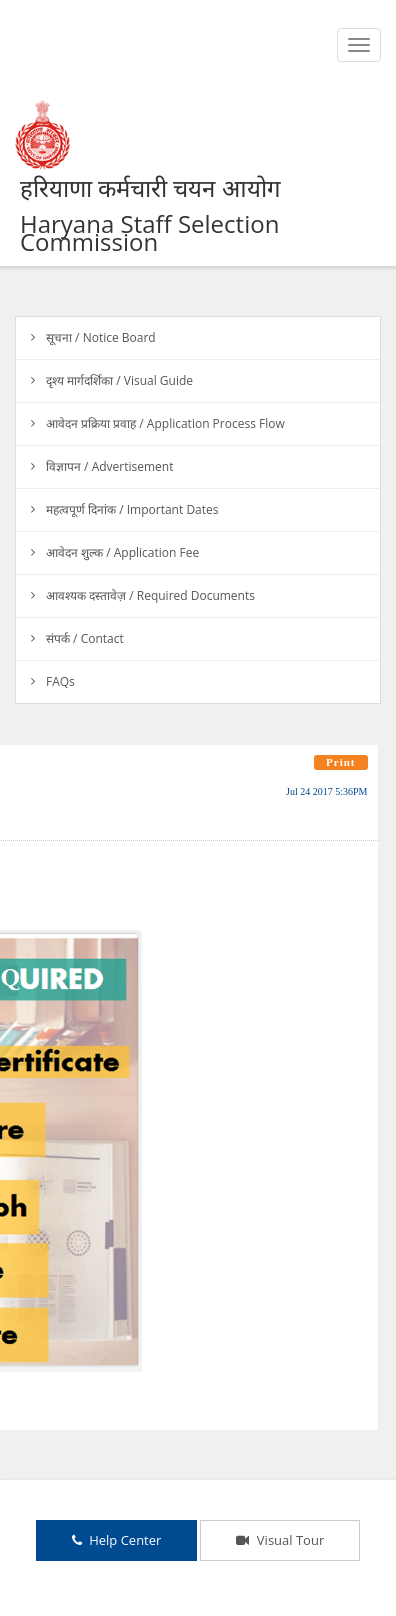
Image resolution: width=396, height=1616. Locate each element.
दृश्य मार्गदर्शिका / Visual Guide (119, 380)
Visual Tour (280, 1540)
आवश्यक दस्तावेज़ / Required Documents (150, 595)
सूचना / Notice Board (101, 337)
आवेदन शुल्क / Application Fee (122, 552)
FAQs (60, 681)
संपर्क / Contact (85, 638)
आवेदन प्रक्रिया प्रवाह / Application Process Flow (165, 423)
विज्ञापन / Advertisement (109, 466)
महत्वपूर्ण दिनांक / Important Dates (132, 509)
